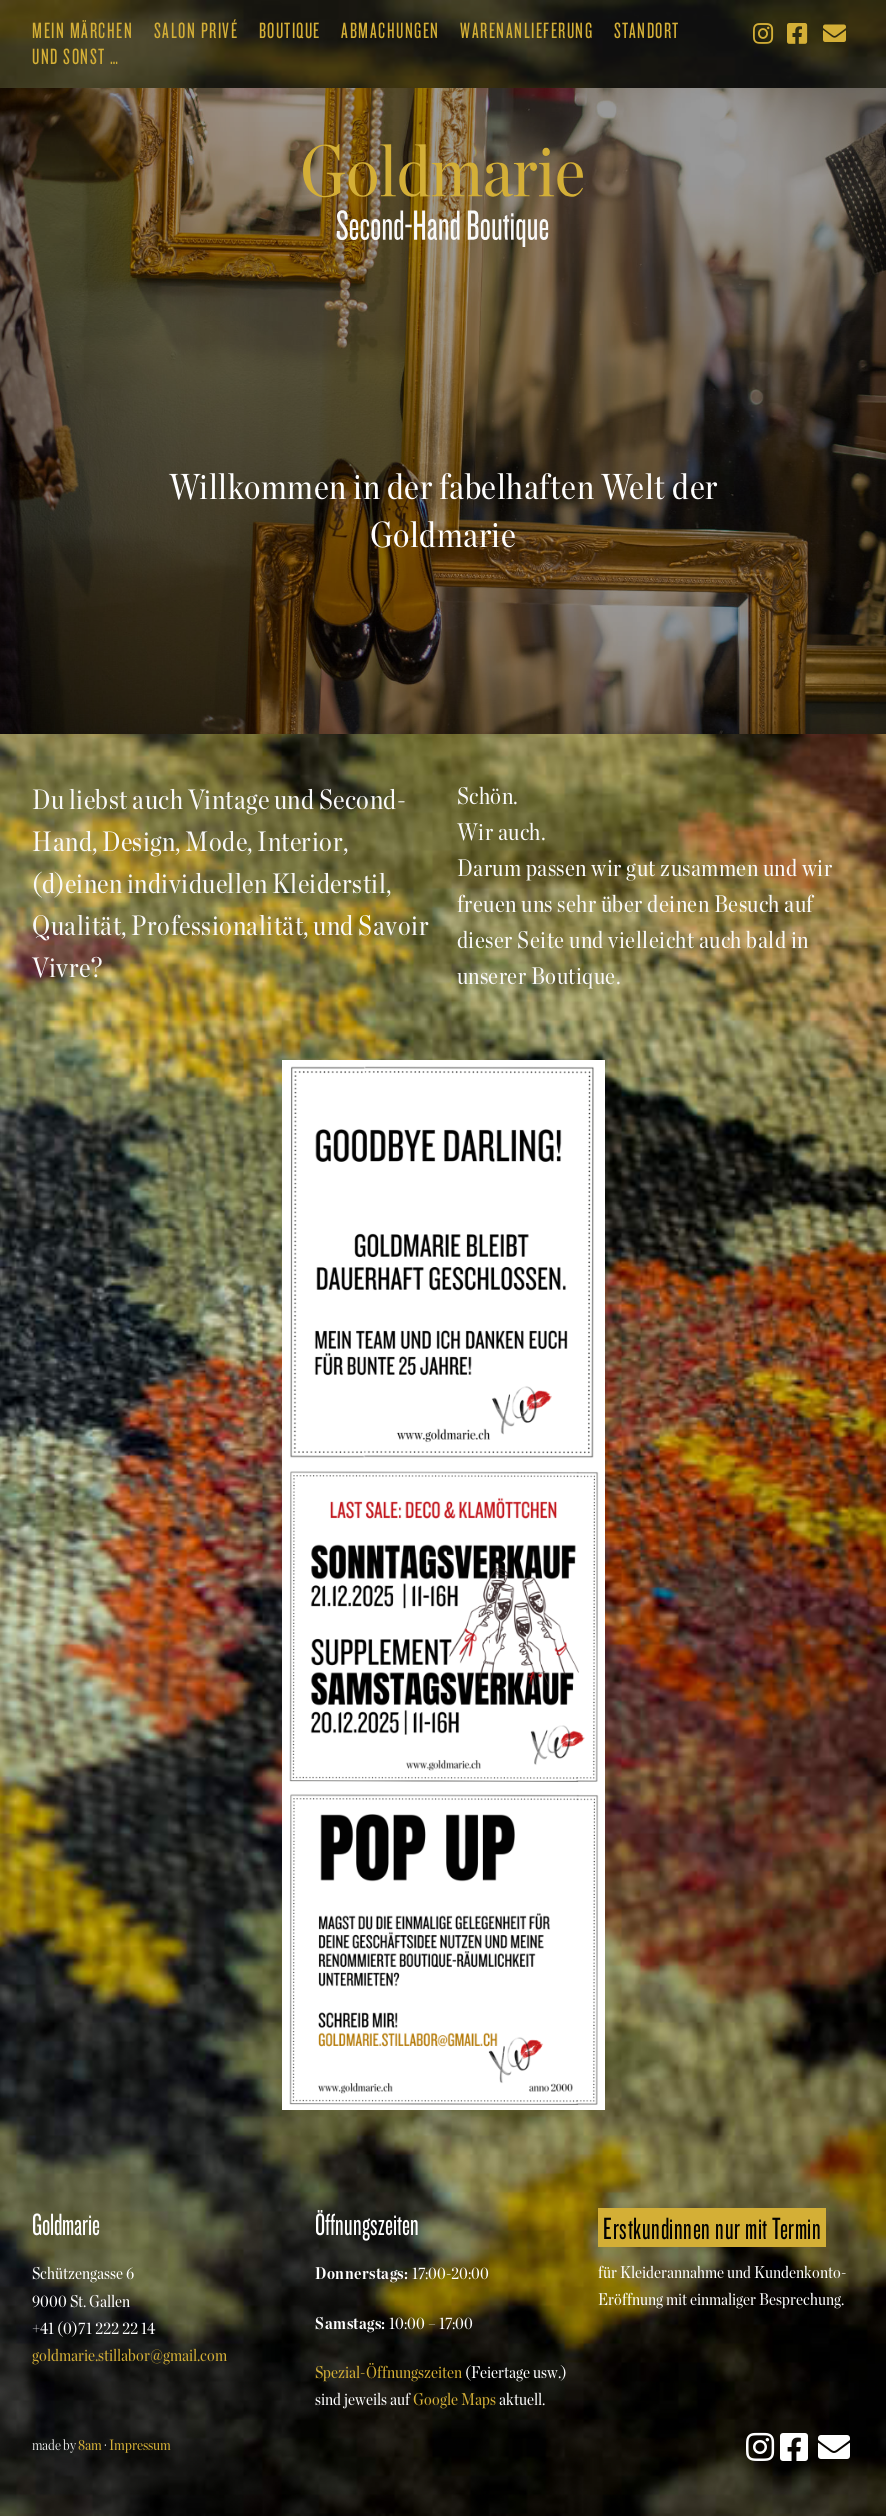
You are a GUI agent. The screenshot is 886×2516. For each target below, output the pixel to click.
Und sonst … (76, 56)
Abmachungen (390, 30)
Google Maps (454, 2399)
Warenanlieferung (526, 30)
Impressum (140, 2445)
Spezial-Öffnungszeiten (388, 2372)
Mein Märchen (82, 30)
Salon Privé (196, 30)
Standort (647, 30)
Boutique (290, 30)
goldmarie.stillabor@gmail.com (129, 2355)
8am (90, 2445)
